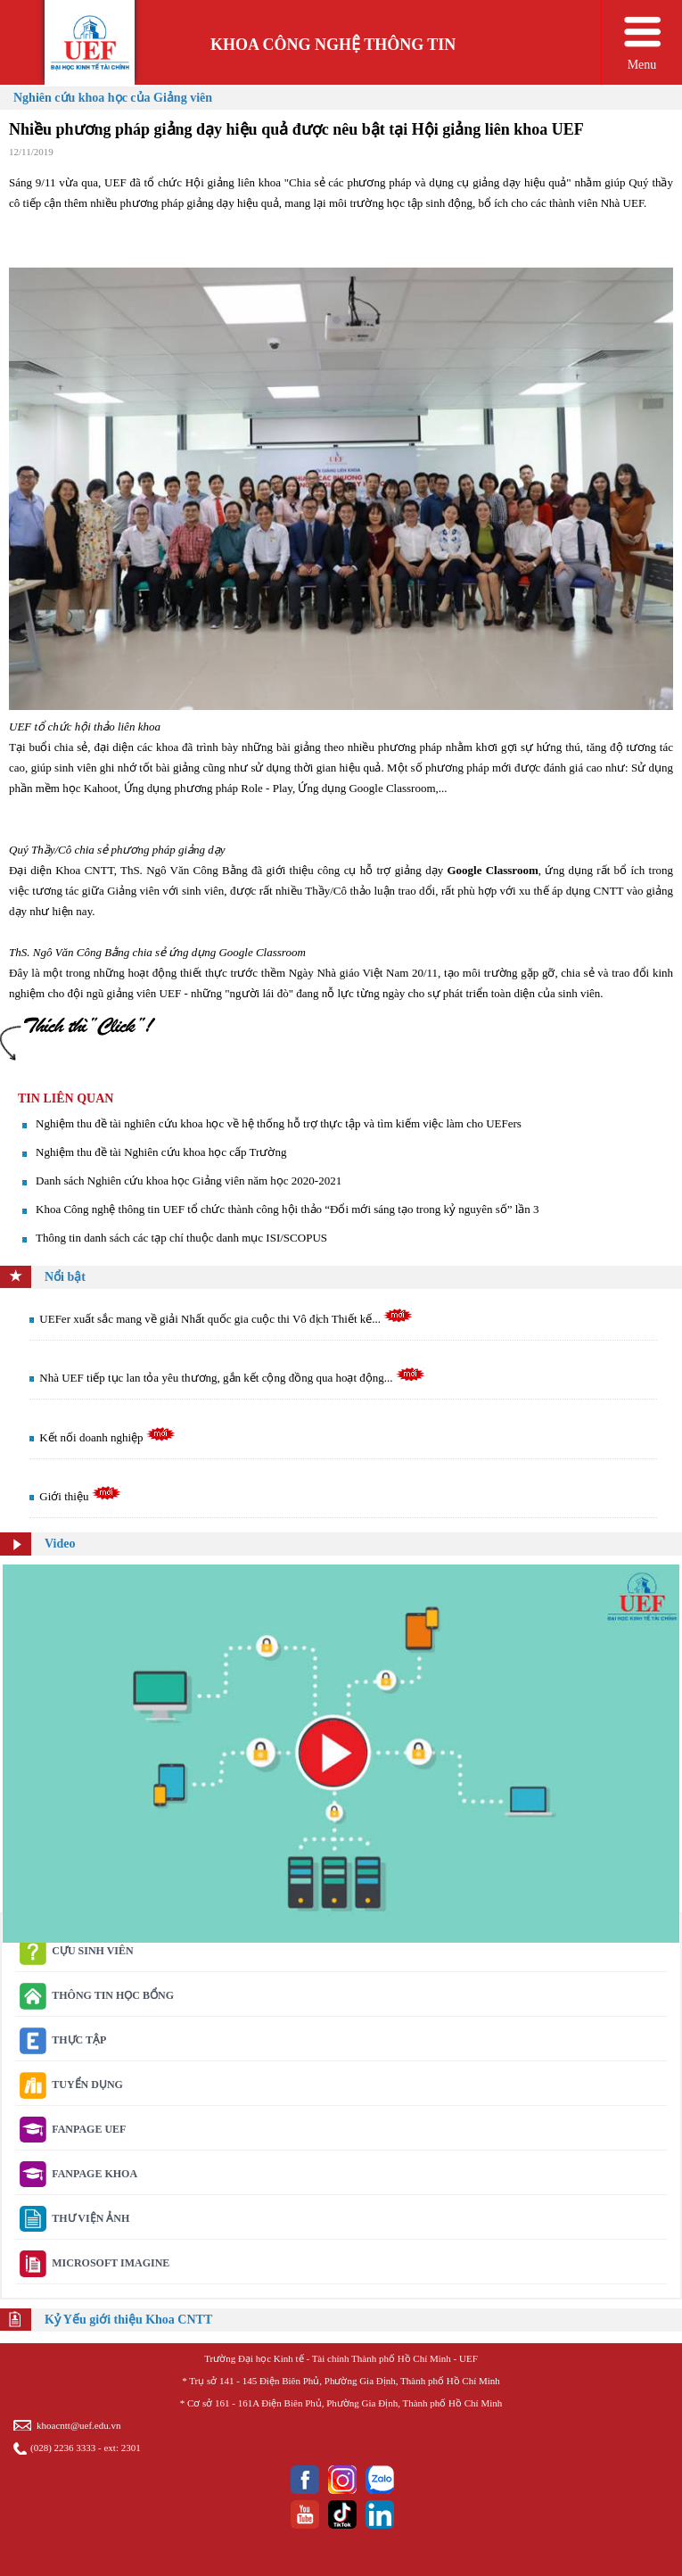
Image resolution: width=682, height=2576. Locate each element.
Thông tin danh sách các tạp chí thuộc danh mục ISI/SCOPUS (181, 1237)
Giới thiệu (79, 1496)
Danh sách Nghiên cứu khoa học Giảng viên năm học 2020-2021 (188, 1180)
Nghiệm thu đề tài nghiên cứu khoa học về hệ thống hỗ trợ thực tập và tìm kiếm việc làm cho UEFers (279, 1123)
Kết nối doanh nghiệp (107, 1437)
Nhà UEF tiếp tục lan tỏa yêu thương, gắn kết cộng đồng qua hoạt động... (231, 1377)
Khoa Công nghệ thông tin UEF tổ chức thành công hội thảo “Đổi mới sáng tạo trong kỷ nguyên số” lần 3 (287, 1209)
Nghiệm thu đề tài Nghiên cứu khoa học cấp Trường (161, 1152)
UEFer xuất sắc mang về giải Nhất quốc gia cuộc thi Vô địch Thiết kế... (226, 1318)
